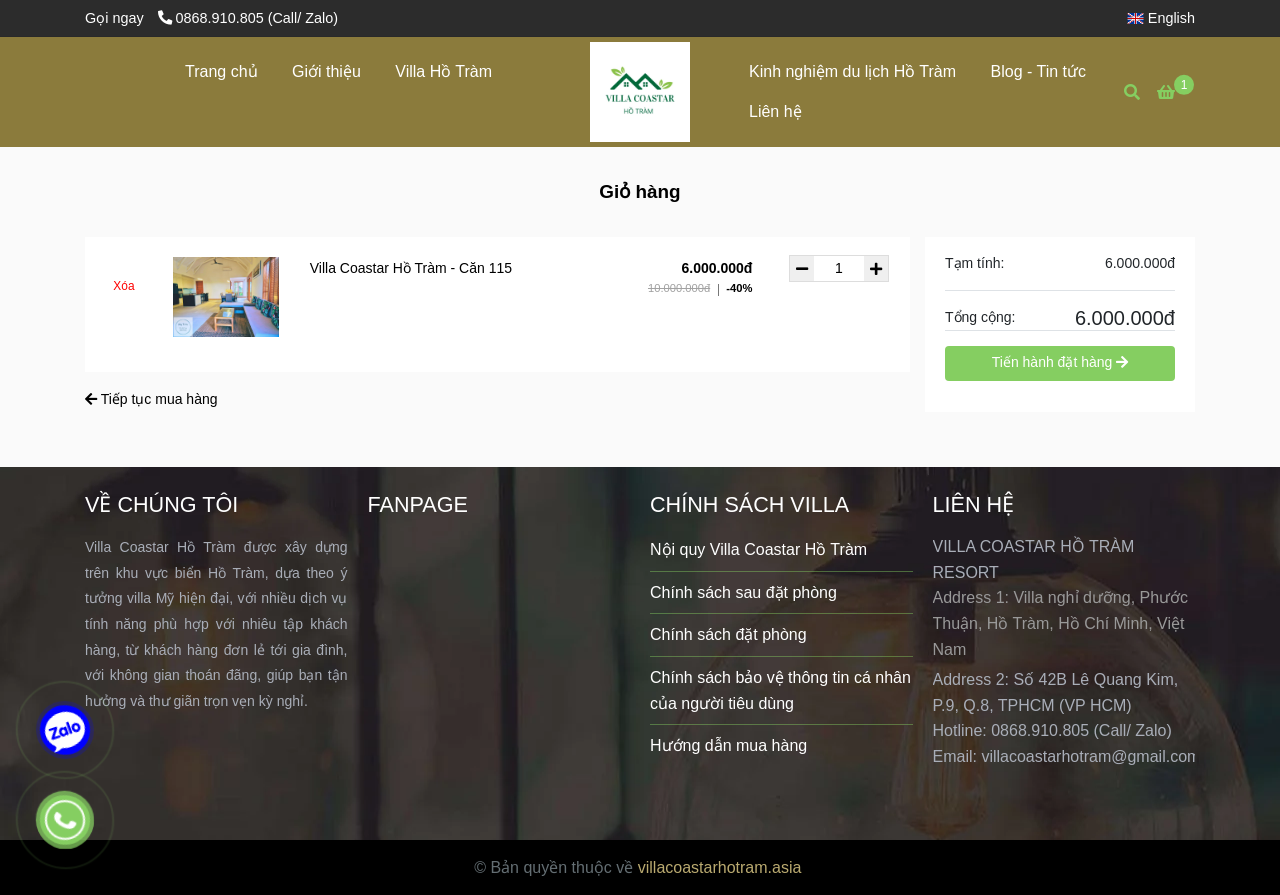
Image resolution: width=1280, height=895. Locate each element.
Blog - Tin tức (1038, 71)
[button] (1166, 18)
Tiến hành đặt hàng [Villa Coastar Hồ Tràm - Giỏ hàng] (1060, 362)
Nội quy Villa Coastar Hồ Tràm (758, 549)
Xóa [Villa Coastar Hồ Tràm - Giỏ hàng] (123, 286)
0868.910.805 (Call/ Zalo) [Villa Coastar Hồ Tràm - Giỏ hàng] (248, 18)
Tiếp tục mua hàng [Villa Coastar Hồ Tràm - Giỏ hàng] (151, 399)
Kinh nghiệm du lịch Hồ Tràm (852, 71)
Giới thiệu (326, 71)
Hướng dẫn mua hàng (728, 745)
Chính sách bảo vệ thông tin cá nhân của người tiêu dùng (780, 690)
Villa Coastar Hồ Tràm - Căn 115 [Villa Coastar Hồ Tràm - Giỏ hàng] (411, 268)
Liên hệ (775, 111)
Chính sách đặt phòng (728, 634)
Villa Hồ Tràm (443, 71)
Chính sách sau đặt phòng (743, 592)
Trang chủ (221, 71)
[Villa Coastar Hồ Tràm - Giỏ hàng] (640, 92)
